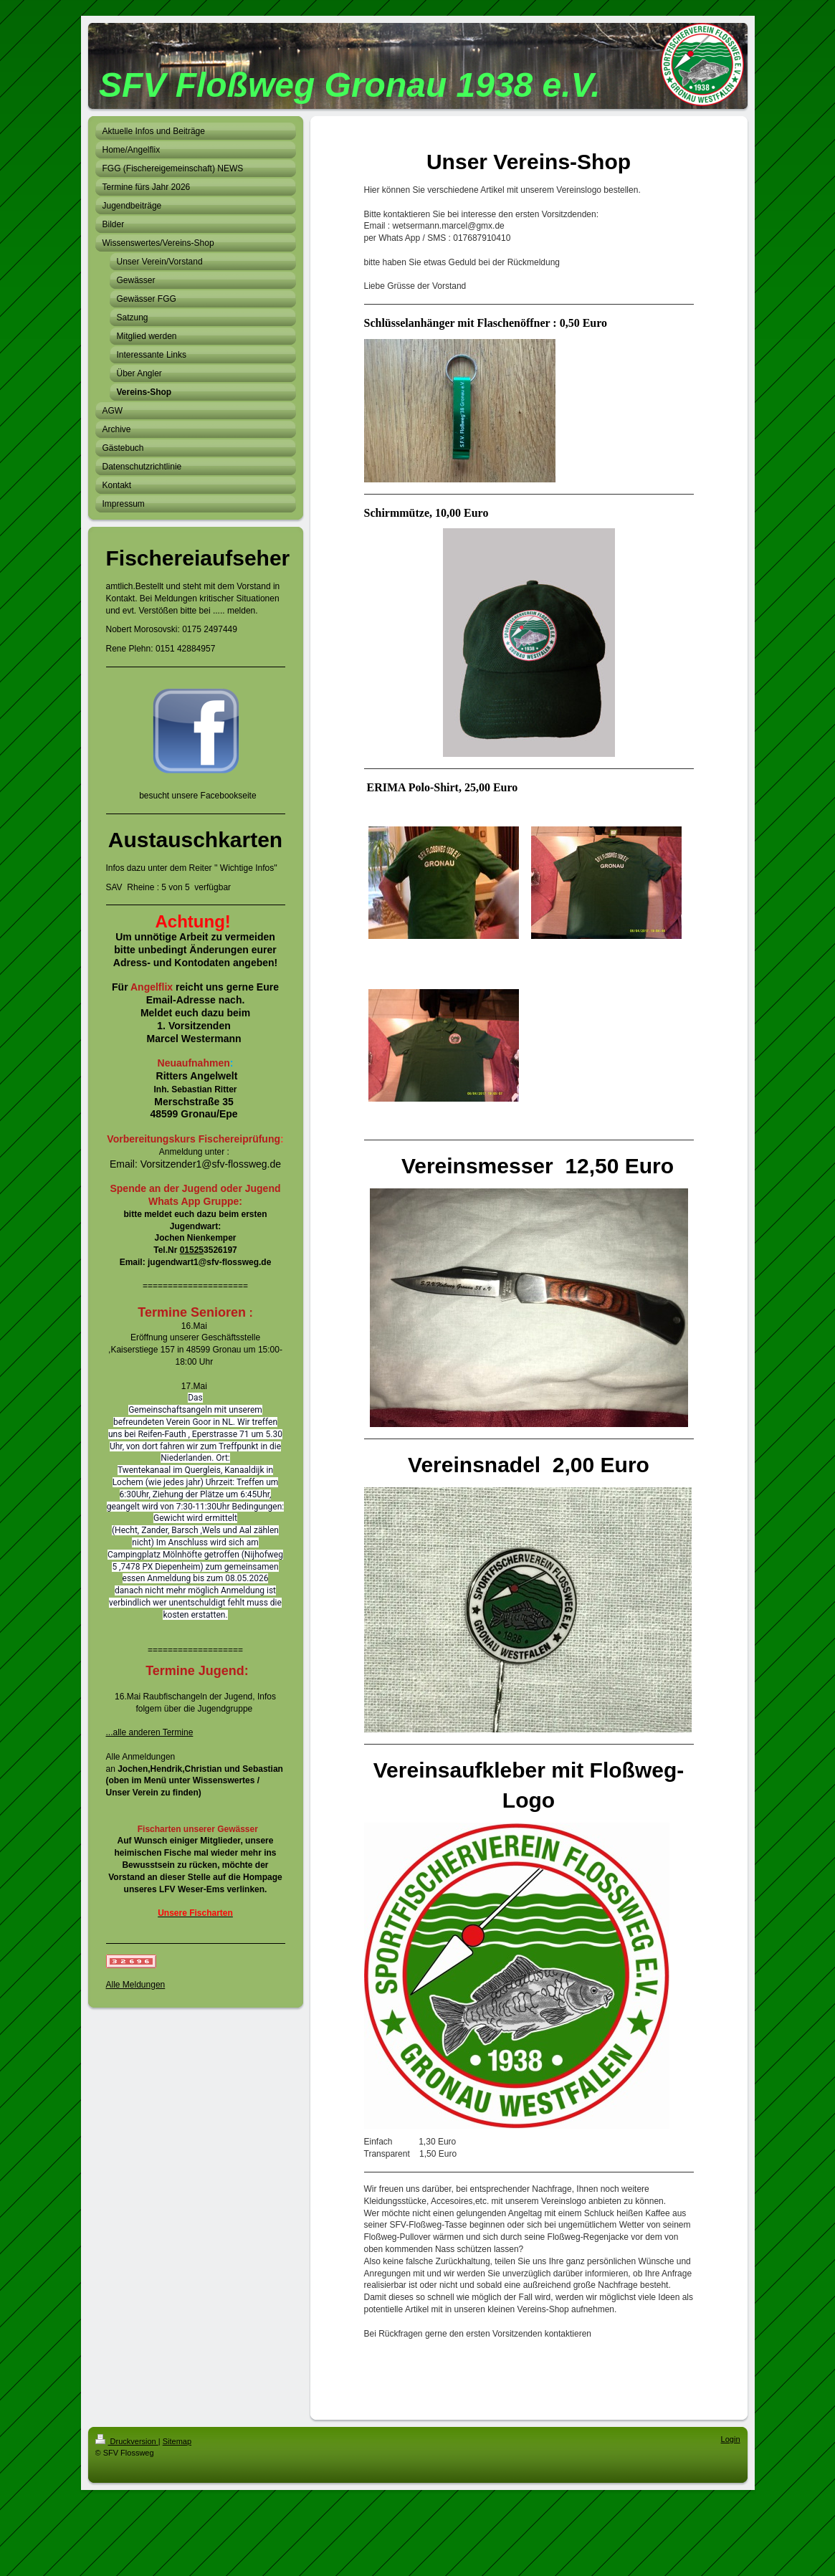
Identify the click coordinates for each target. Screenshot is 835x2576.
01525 (192, 1250)
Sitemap (177, 2441)
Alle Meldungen (136, 1985)
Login (730, 2439)
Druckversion (126, 2441)
